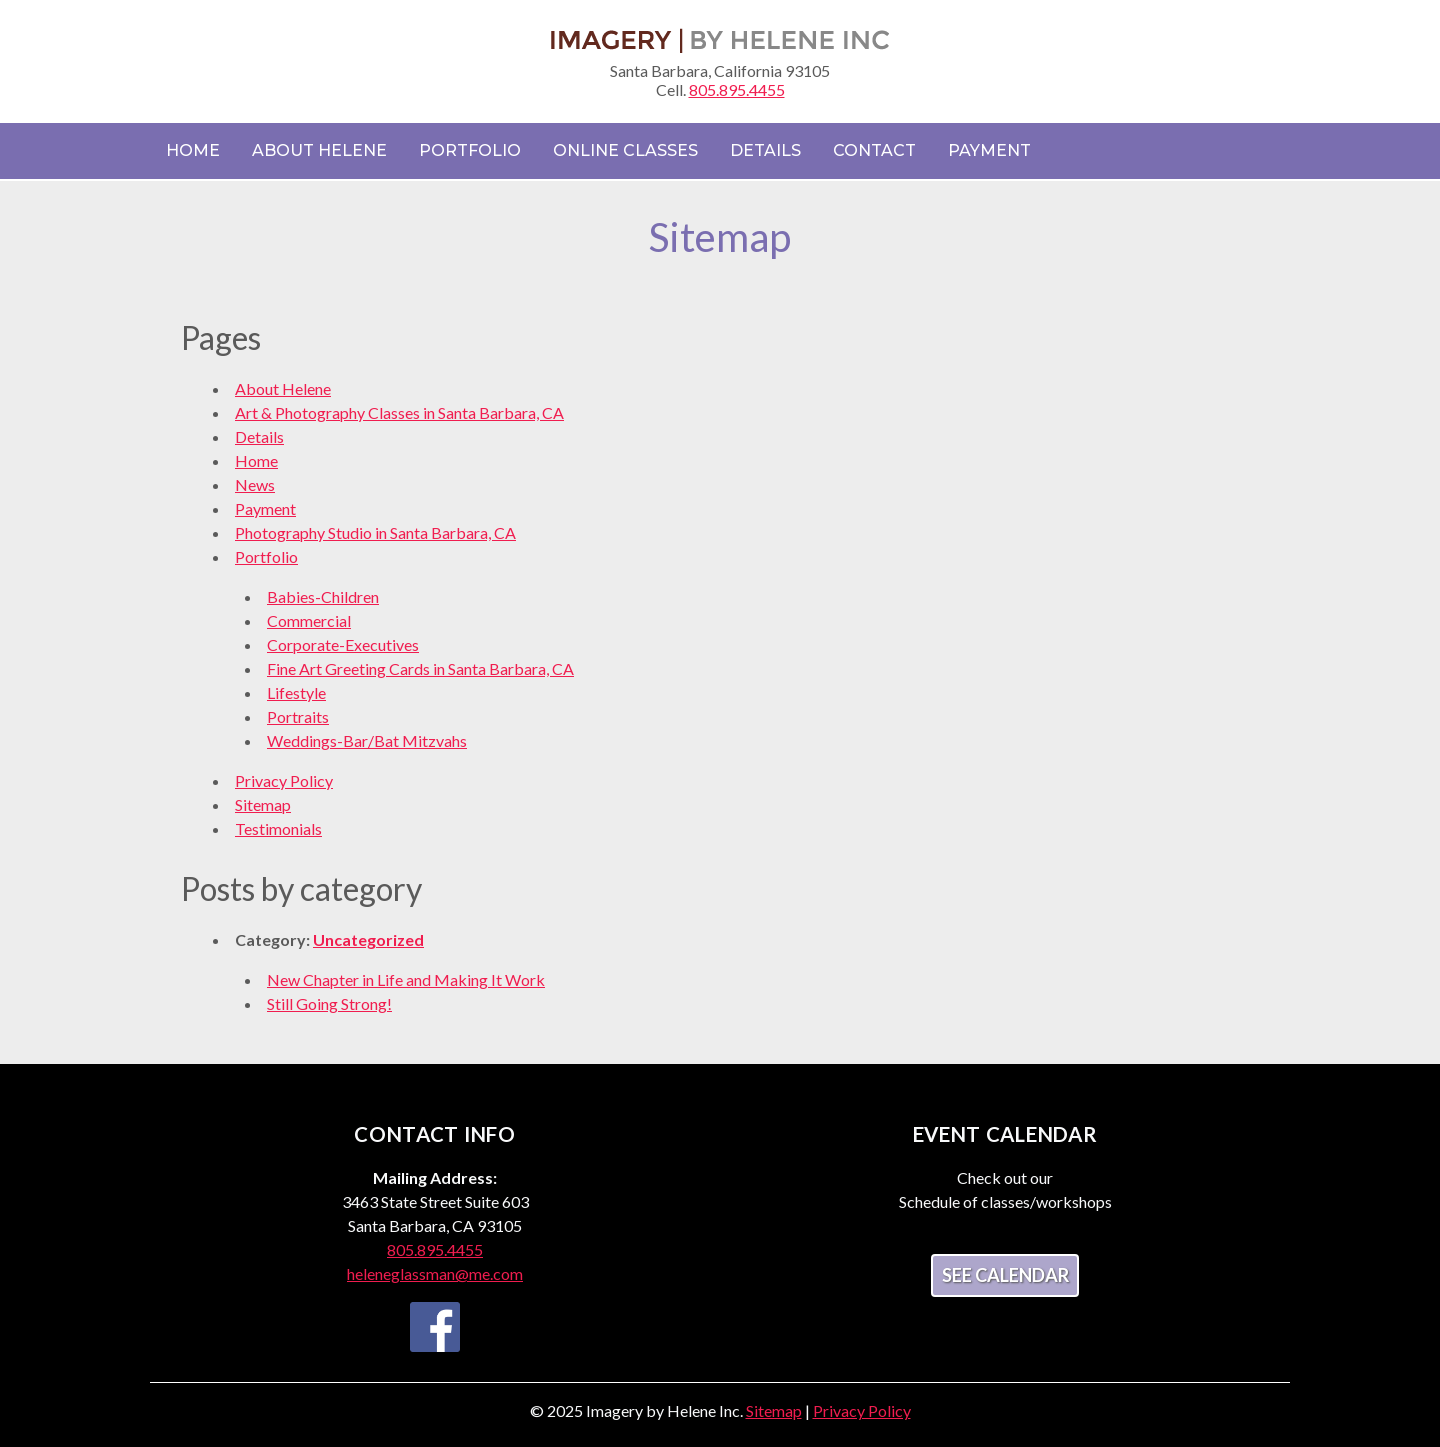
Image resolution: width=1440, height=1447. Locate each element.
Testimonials (278, 828)
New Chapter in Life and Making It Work (406, 979)
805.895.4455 (737, 89)
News (255, 484)
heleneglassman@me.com (435, 1273)
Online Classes (625, 150)
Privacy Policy (284, 780)
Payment (989, 150)
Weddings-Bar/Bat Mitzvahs (367, 740)
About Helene (319, 150)
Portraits (298, 716)
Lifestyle (296, 692)
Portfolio (470, 150)
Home (193, 150)
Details (765, 150)
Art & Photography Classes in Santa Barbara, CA (399, 412)
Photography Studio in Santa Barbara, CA (375, 532)
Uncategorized (368, 939)
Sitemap (263, 804)
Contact (874, 150)
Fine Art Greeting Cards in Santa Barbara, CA (420, 668)
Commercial (309, 620)
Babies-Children (323, 596)
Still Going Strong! (329, 1003)
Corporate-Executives (343, 644)
